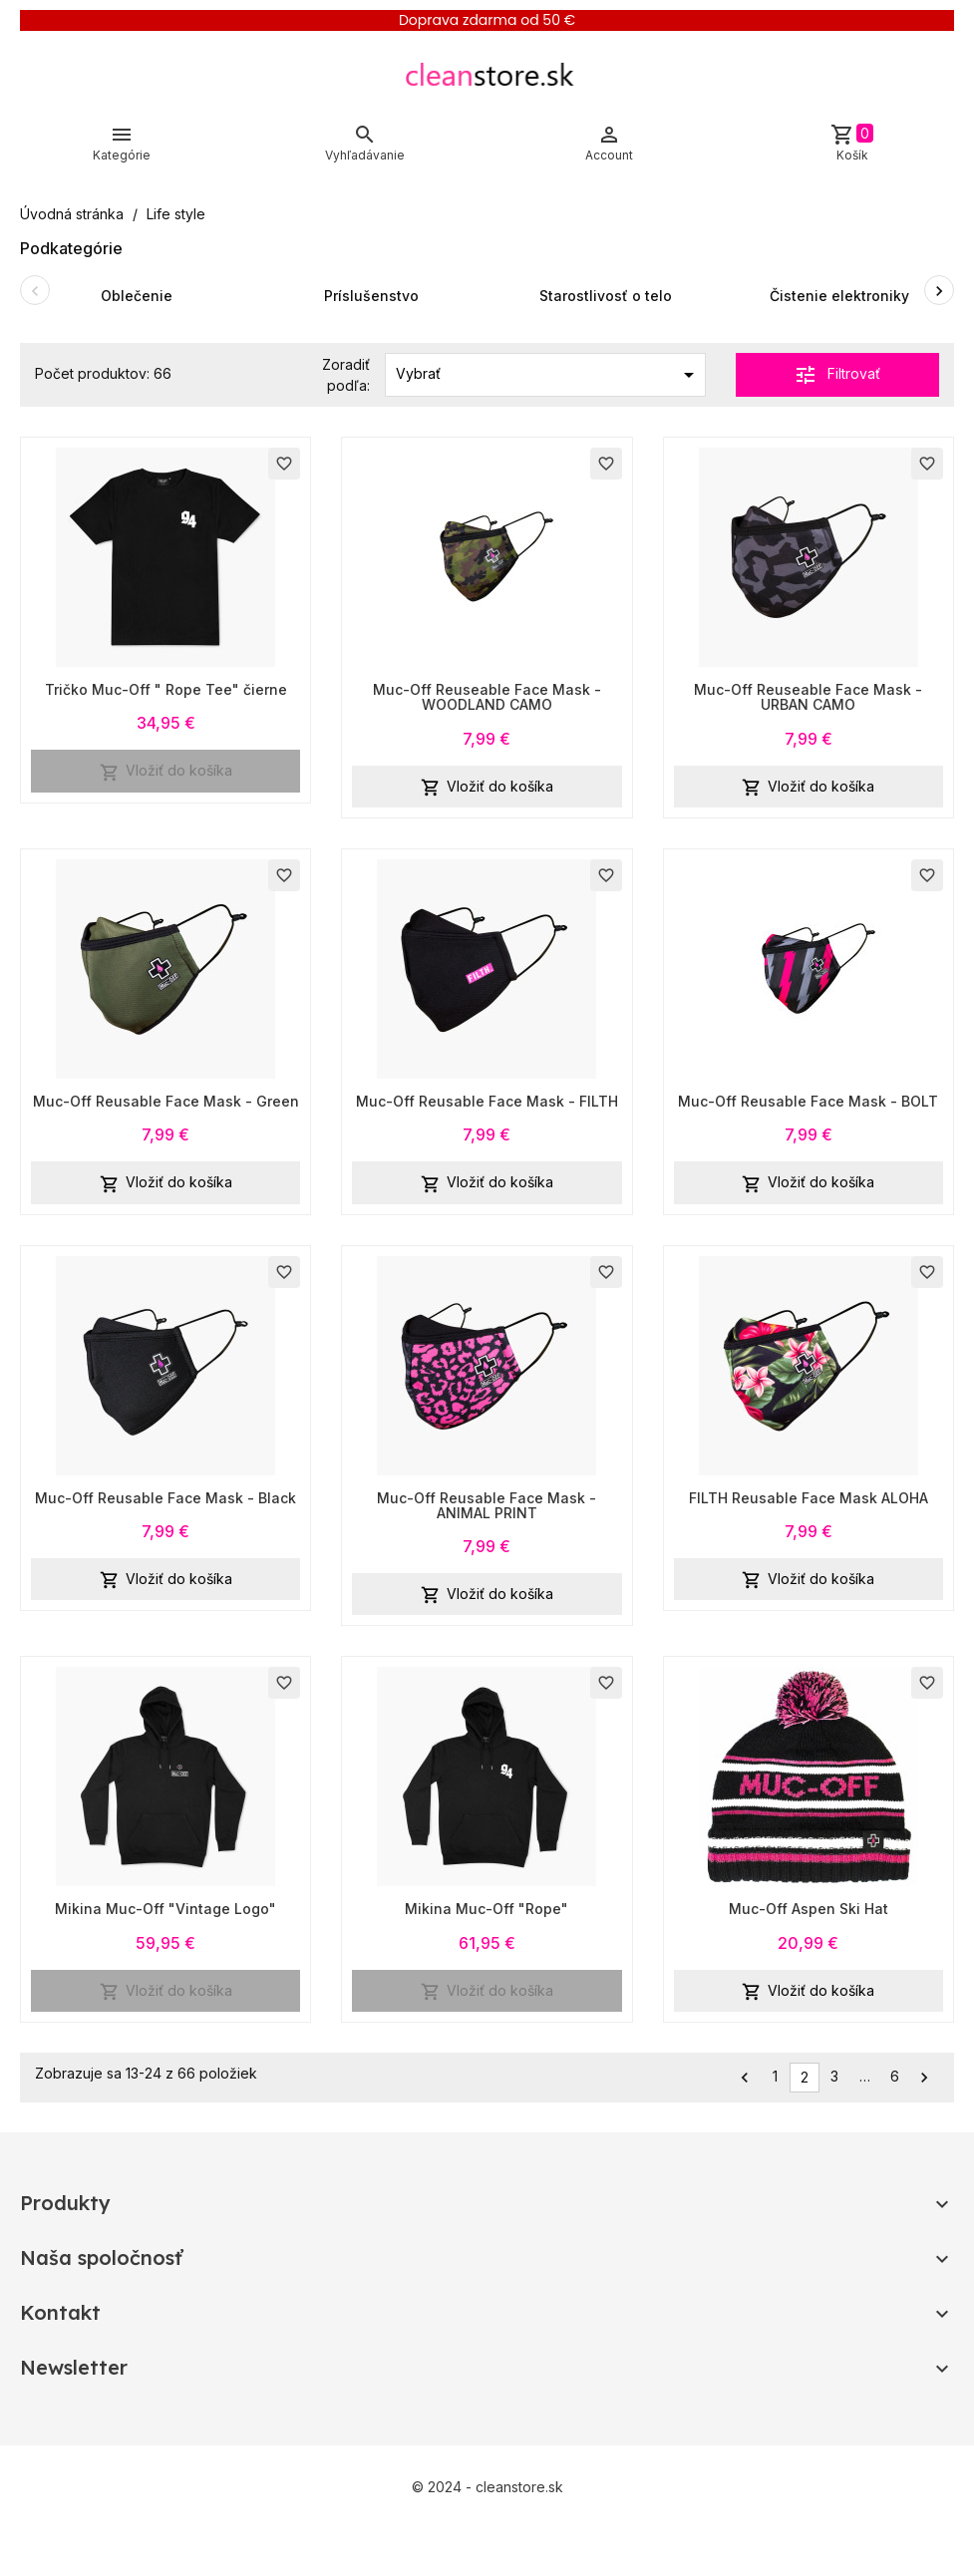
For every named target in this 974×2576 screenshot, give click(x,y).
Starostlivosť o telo (605, 295)
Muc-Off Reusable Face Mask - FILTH (487, 1101)
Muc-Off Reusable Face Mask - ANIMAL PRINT (486, 1505)
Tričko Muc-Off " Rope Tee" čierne (166, 689)
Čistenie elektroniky (839, 295)
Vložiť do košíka (166, 772)
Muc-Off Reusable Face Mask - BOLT (808, 1101)
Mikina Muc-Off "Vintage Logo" (165, 1908)
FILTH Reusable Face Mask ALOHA (808, 1497)
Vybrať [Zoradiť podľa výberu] (548, 375)
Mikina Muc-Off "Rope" (486, 1908)
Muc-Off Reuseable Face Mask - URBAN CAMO (808, 697)
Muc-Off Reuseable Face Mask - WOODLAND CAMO (487, 697)
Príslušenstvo (371, 295)
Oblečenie (136, 295)
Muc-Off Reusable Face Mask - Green (166, 1101)
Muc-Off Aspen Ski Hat (808, 1908)
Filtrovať (837, 375)
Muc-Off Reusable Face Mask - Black (165, 1497)
